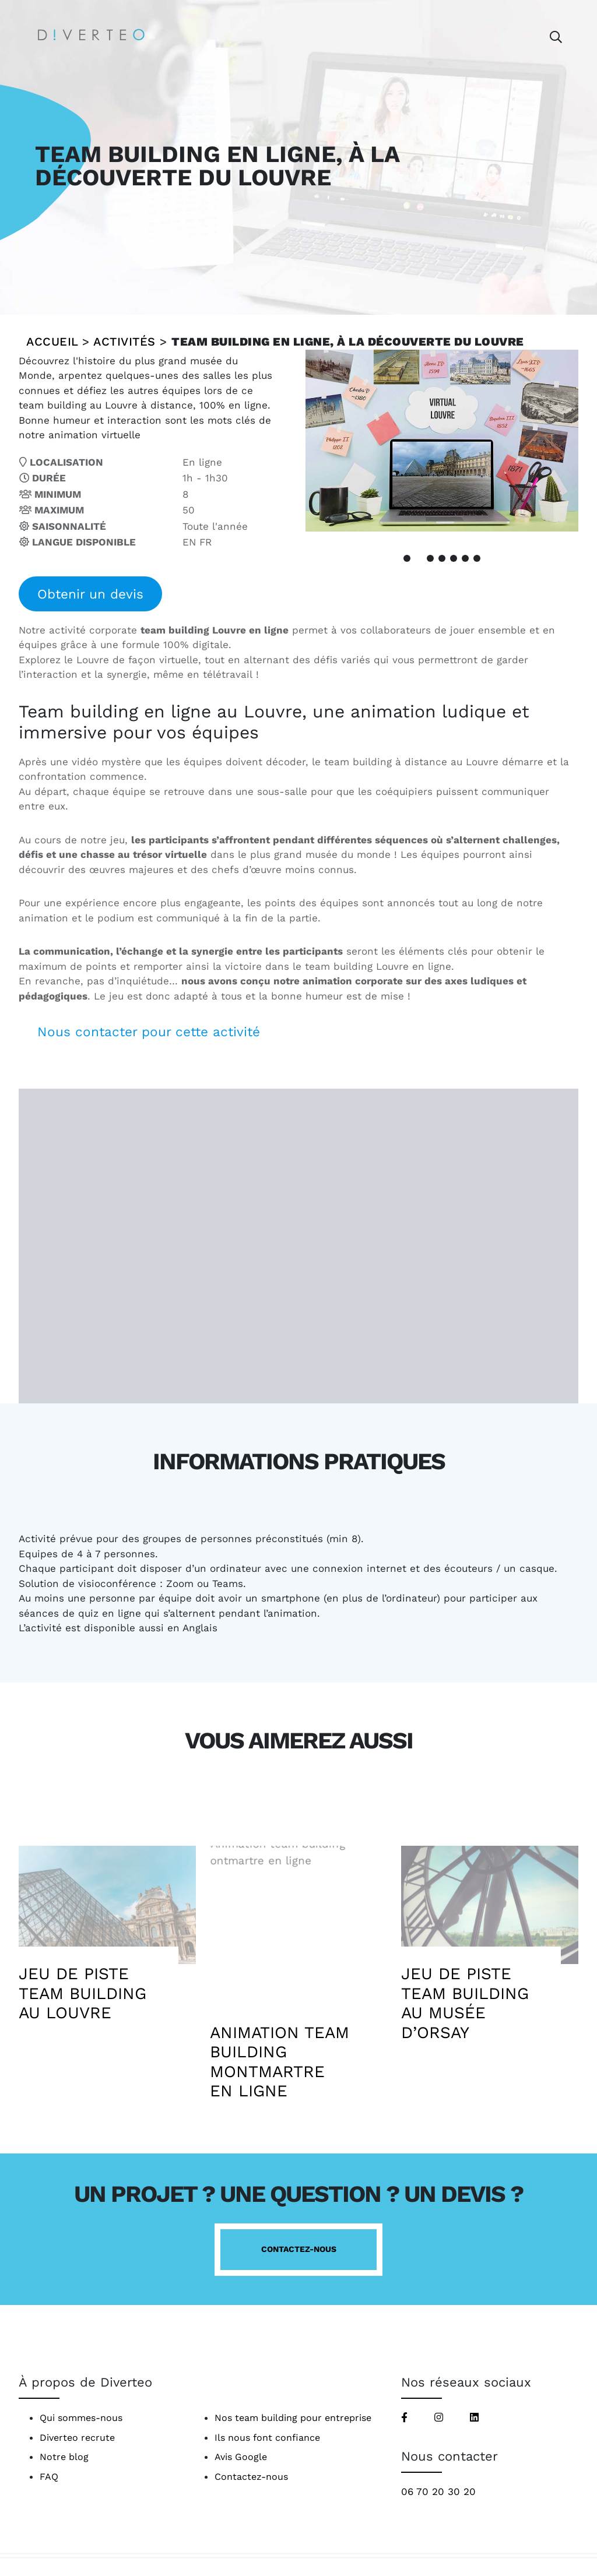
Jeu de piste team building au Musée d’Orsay (465, 2003)
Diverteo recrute (77, 2437)
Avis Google (241, 2456)
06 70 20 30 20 (438, 2491)
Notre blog (64, 2456)
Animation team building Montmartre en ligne (279, 2062)
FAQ (49, 2476)
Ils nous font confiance (267, 2437)
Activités (124, 342)
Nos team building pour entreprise (293, 2417)
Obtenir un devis (90, 593)
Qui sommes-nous (81, 2417)
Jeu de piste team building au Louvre (82, 1993)
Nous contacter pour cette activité (148, 1031)
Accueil (52, 342)
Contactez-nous (298, 2249)
